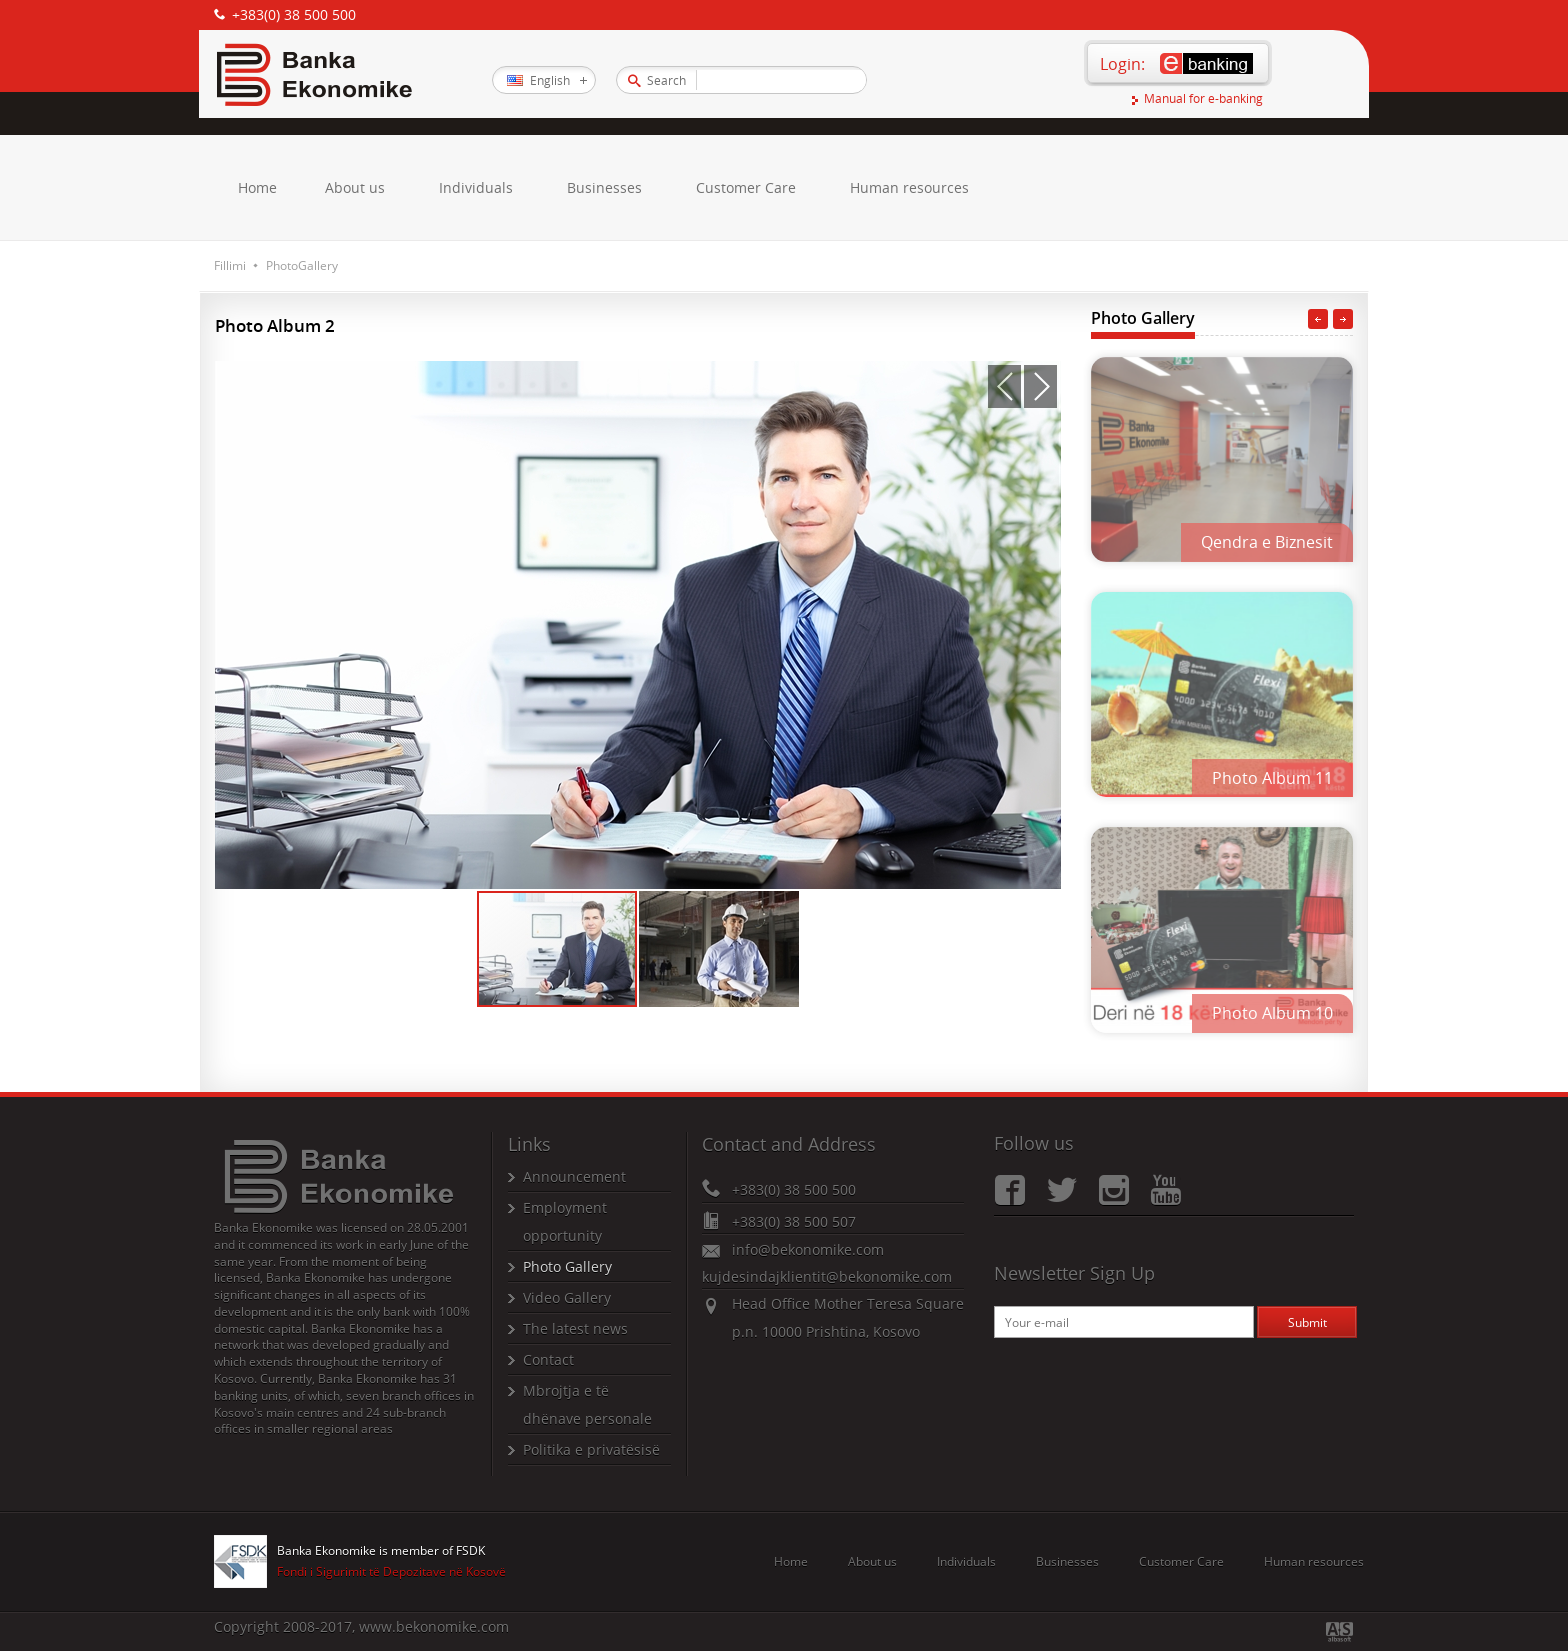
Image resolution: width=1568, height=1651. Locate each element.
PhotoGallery (302, 265)
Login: (1122, 64)
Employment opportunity (565, 1221)
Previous (1318, 319)
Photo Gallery (1143, 318)
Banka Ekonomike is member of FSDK (381, 1551)
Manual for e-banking (1203, 100)
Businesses (604, 187)
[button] (1004, 386)
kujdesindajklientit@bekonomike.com (827, 1276)
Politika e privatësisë (591, 1449)
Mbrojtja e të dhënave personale (587, 1404)
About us (355, 187)
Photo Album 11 (1272, 777)
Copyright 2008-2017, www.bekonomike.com (361, 1626)
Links (529, 1144)
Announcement (574, 1176)
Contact (548, 1359)
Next (1343, 319)
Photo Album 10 (1272, 1012)
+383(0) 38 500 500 (294, 14)
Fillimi (230, 265)
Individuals (476, 187)
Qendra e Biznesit (1267, 542)
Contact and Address (789, 1144)
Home (257, 187)
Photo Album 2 (275, 326)
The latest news (575, 1328)
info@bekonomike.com (808, 1249)
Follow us (1034, 1143)
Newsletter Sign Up (1074, 1273)
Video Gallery (567, 1297)
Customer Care (746, 187)
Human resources (909, 187)
